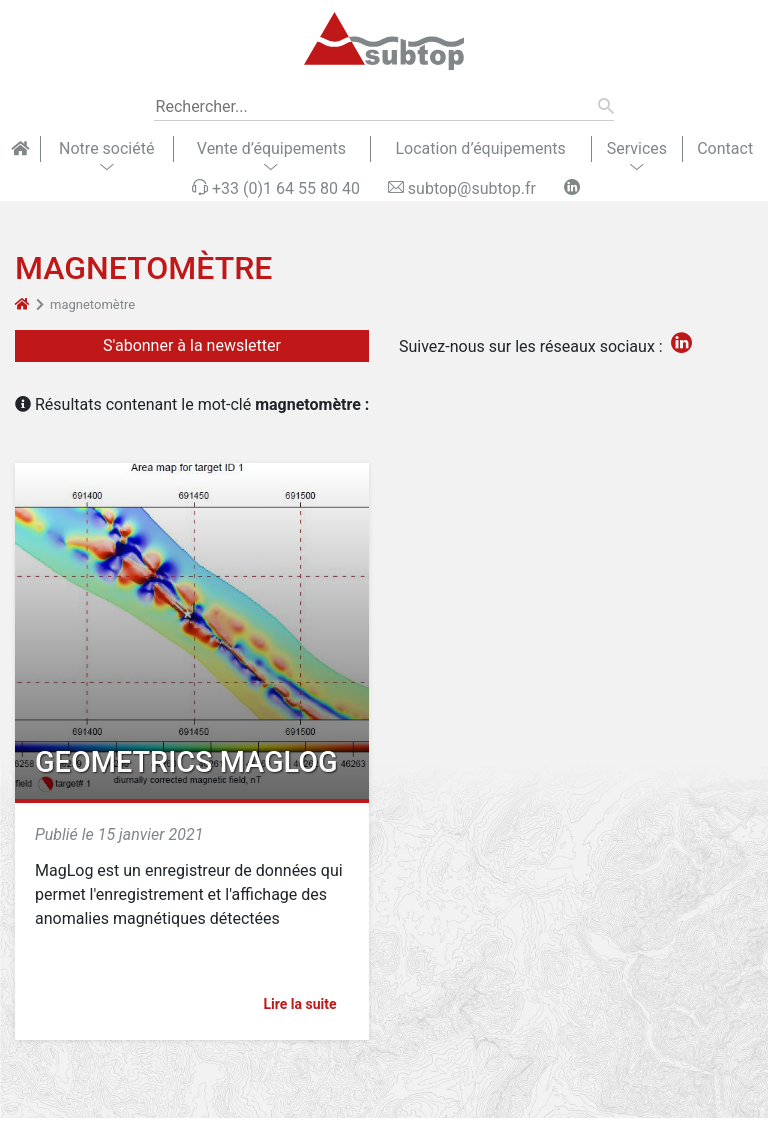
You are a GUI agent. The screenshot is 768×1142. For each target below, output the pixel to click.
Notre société (106, 148)
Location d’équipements (480, 148)
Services (637, 148)
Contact (725, 148)
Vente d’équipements (271, 148)
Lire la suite (308, 1004)
